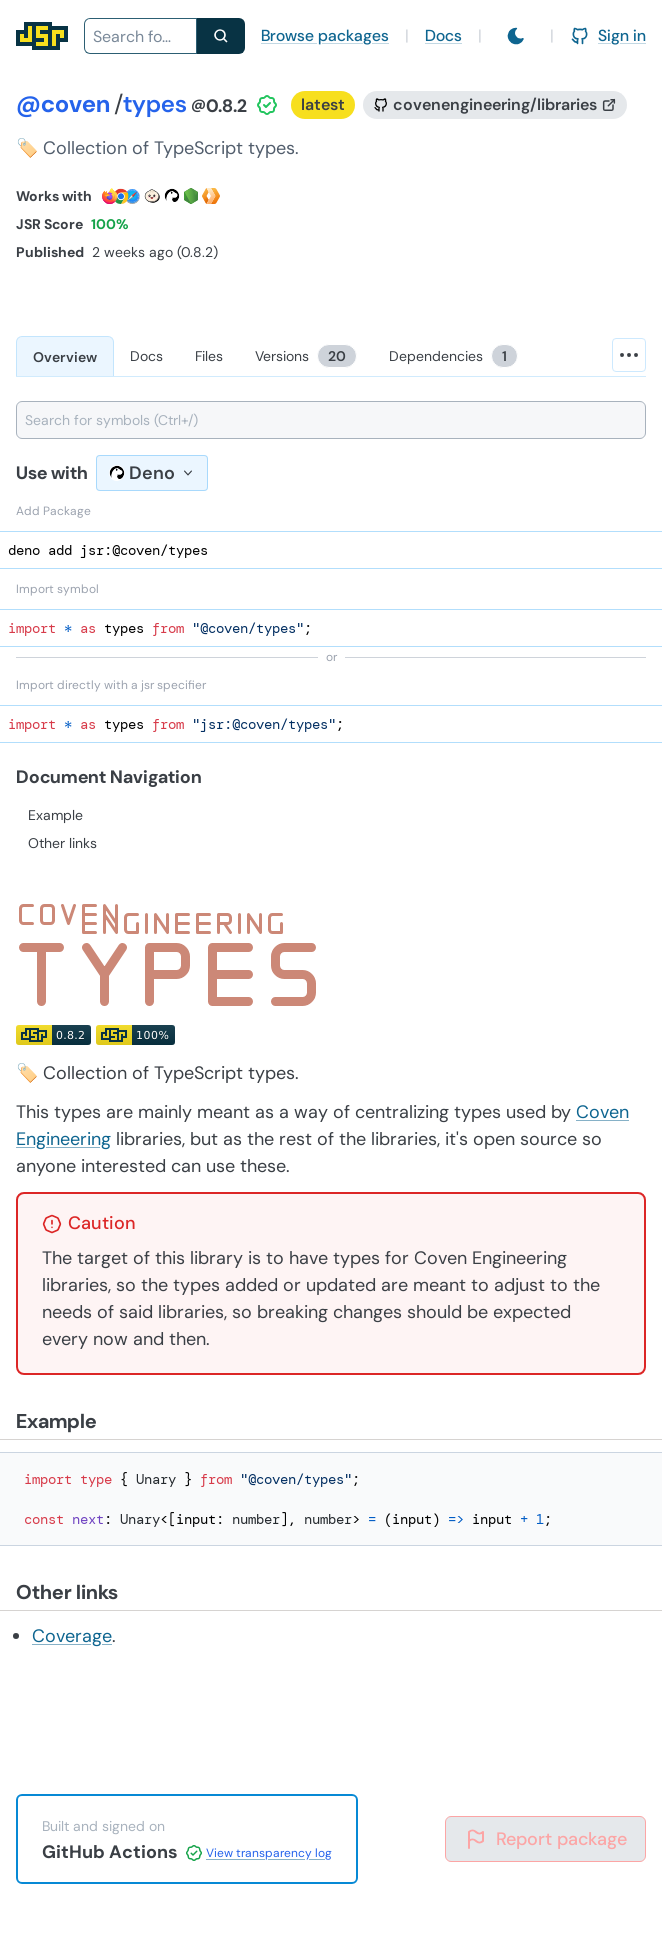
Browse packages (325, 35)
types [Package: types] (155, 103)
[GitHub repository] (495, 105)
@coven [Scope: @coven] (63, 103)
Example (55, 815)
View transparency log (269, 1853)
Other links (62, 843)
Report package (545, 1839)
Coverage (72, 1636)
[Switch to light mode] (516, 36)
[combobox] (140, 36)
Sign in (608, 35)
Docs (443, 35)
